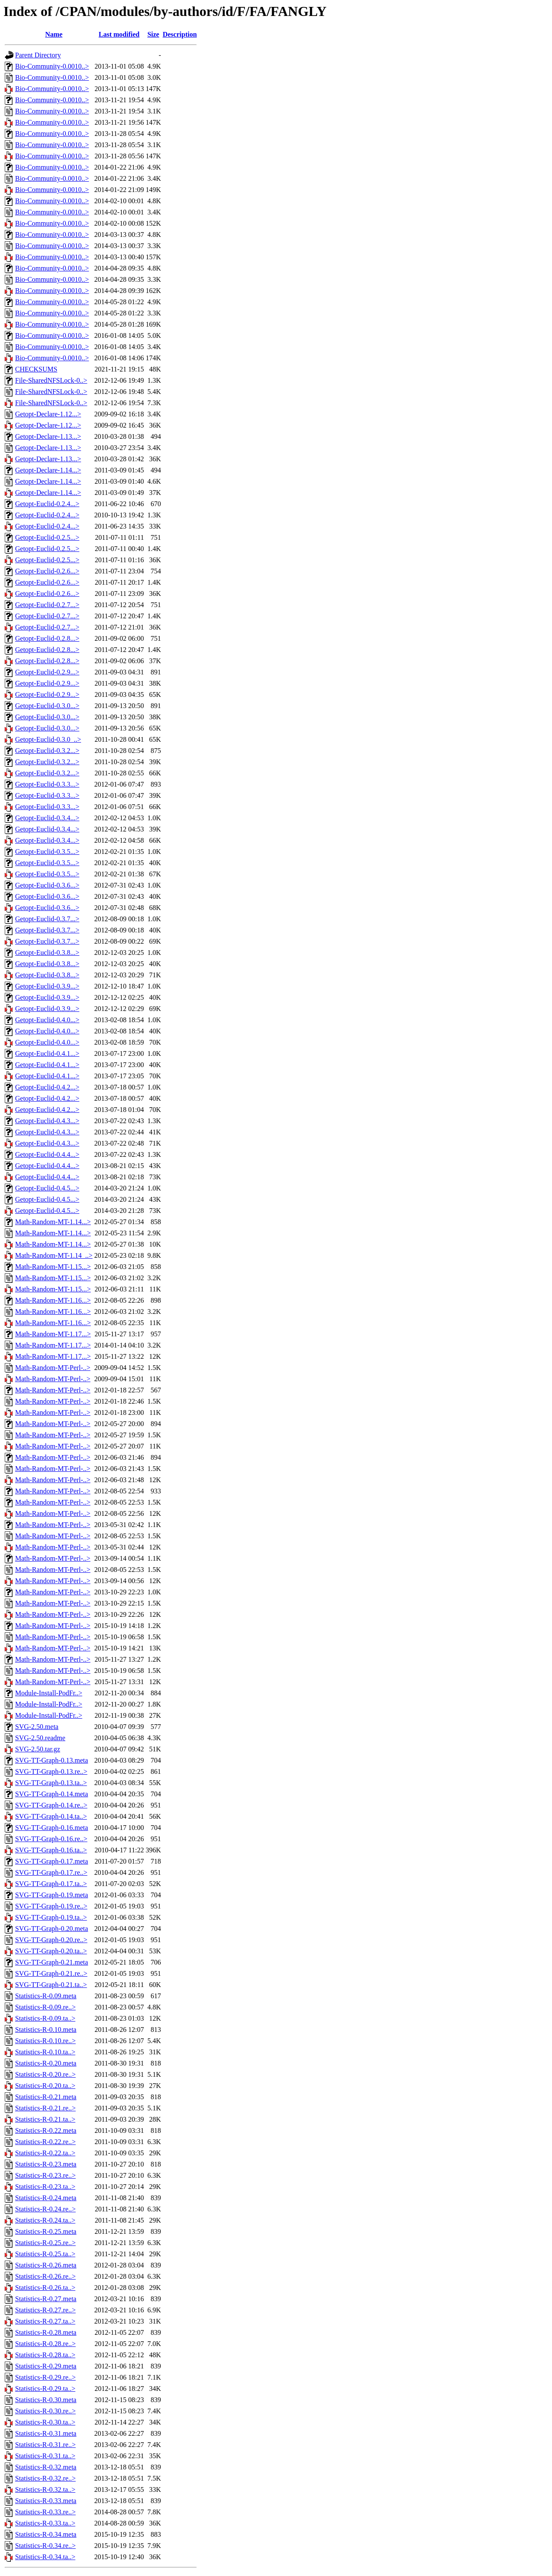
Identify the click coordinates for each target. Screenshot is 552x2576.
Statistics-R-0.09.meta (45, 1996)
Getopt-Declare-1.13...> (48, 436)
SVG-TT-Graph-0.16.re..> (51, 1838)
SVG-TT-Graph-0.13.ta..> (51, 1782)
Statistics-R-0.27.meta (45, 2298)
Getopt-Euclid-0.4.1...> (47, 1053)
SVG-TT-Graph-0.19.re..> (51, 1906)
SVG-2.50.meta (36, 1726)
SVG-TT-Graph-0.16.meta (51, 1827)
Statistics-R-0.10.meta (45, 2029)
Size (153, 34)
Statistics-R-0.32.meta (45, 2467)
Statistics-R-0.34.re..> (45, 2545)
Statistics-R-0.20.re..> (45, 2074)
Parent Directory (38, 55)
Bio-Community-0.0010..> (52, 66)
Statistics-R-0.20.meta (45, 2063)
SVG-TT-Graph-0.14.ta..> (51, 1816)
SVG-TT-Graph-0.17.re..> (51, 1872)
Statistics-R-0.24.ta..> (45, 2220)
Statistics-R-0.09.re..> (45, 2007)
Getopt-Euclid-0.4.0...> (47, 1019)
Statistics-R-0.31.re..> (45, 2444)
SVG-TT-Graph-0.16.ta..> (51, 1850)
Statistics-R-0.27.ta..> (45, 2321)
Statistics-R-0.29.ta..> (45, 2388)
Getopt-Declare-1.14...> (48, 470)
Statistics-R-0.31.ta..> (45, 2455)
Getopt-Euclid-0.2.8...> (47, 638)
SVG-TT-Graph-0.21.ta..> (51, 1984)
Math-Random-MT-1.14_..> (54, 1255)
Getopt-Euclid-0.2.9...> (47, 672)
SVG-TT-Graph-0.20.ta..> (51, 1951)
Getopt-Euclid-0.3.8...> (47, 952)
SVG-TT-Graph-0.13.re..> (51, 1771)
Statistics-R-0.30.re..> (45, 2411)
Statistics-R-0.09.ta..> (45, 2018)
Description (180, 34)
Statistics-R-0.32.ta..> (45, 2489)
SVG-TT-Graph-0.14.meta (51, 1794)
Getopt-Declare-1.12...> (48, 414)
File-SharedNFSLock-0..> (51, 380)
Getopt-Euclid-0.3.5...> (47, 851)
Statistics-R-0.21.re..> (45, 2108)
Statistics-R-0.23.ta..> (45, 2186)
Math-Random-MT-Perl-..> (53, 1367)
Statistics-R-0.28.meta (45, 2332)
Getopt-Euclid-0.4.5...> (47, 1188)
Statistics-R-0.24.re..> (45, 2209)
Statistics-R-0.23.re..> (45, 2175)
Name (54, 34)
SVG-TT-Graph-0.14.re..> (51, 1805)
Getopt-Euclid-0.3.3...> (47, 784)
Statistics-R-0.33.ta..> (45, 2523)
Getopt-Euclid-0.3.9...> (47, 986)
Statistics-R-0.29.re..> (45, 2377)
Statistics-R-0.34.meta (45, 2534)
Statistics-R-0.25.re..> (45, 2242)
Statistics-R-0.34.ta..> (45, 2556)
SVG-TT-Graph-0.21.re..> (51, 1973)
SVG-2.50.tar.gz (37, 1749)
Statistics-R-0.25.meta (45, 2231)
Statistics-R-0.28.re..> (45, 2343)
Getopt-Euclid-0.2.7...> (47, 604)
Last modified (119, 34)
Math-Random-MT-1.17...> (53, 1334)
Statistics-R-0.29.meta (45, 2366)
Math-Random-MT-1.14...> (53, 1221)
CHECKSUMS (36, 369)
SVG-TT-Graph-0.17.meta (51, 1861)
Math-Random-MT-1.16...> (53, 1300)
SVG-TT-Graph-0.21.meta (51, 1962)
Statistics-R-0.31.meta (45, 2433)
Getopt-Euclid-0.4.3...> (47, 1120)
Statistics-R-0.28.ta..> (45, 2355)
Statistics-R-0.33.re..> (45, 2512)
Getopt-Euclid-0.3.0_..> (48, 739)
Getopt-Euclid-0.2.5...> (47, 537)
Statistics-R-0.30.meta (45, 2399)
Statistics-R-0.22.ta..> (45, 2153)
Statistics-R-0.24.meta (45, 2197)
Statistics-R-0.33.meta (45, 2500)
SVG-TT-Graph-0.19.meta (51, 1895)
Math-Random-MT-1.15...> (53, 1266)
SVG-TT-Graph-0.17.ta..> (51, 1883)
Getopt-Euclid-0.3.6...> (47, 885)
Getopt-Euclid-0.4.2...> (47, 1087)
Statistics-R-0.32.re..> (45, 2478)
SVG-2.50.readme (40, 1737)
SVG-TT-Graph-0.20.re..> (51, 1939)
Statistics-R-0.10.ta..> (45, 2052)
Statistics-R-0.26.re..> (45, 2276)
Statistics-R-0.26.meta (45, 2265)
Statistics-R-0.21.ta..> (45, 2119)
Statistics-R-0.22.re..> (45, 2141)
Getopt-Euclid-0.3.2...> (47, 750)
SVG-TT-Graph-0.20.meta (51, 1928)
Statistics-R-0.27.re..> (45, 2310)
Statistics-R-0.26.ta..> (45, 2287)
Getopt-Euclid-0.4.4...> (47, 1154)
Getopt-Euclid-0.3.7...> (47, 919)
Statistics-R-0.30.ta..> (45, 2422)
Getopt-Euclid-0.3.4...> (47, 818)
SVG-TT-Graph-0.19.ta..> (51, 1917)
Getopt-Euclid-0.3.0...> (47, 705)
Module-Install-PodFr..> (48, 1693)
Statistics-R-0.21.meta (45, 2096)
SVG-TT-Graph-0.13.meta (51, 1760)
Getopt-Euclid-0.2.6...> (47, 571)
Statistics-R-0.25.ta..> (45, 2254)
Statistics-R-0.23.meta (45, 2164)
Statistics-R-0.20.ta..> (45, 2085)
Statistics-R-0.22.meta (45, 2130)
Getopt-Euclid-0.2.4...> (47, 503)
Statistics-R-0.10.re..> (45, 2040)
